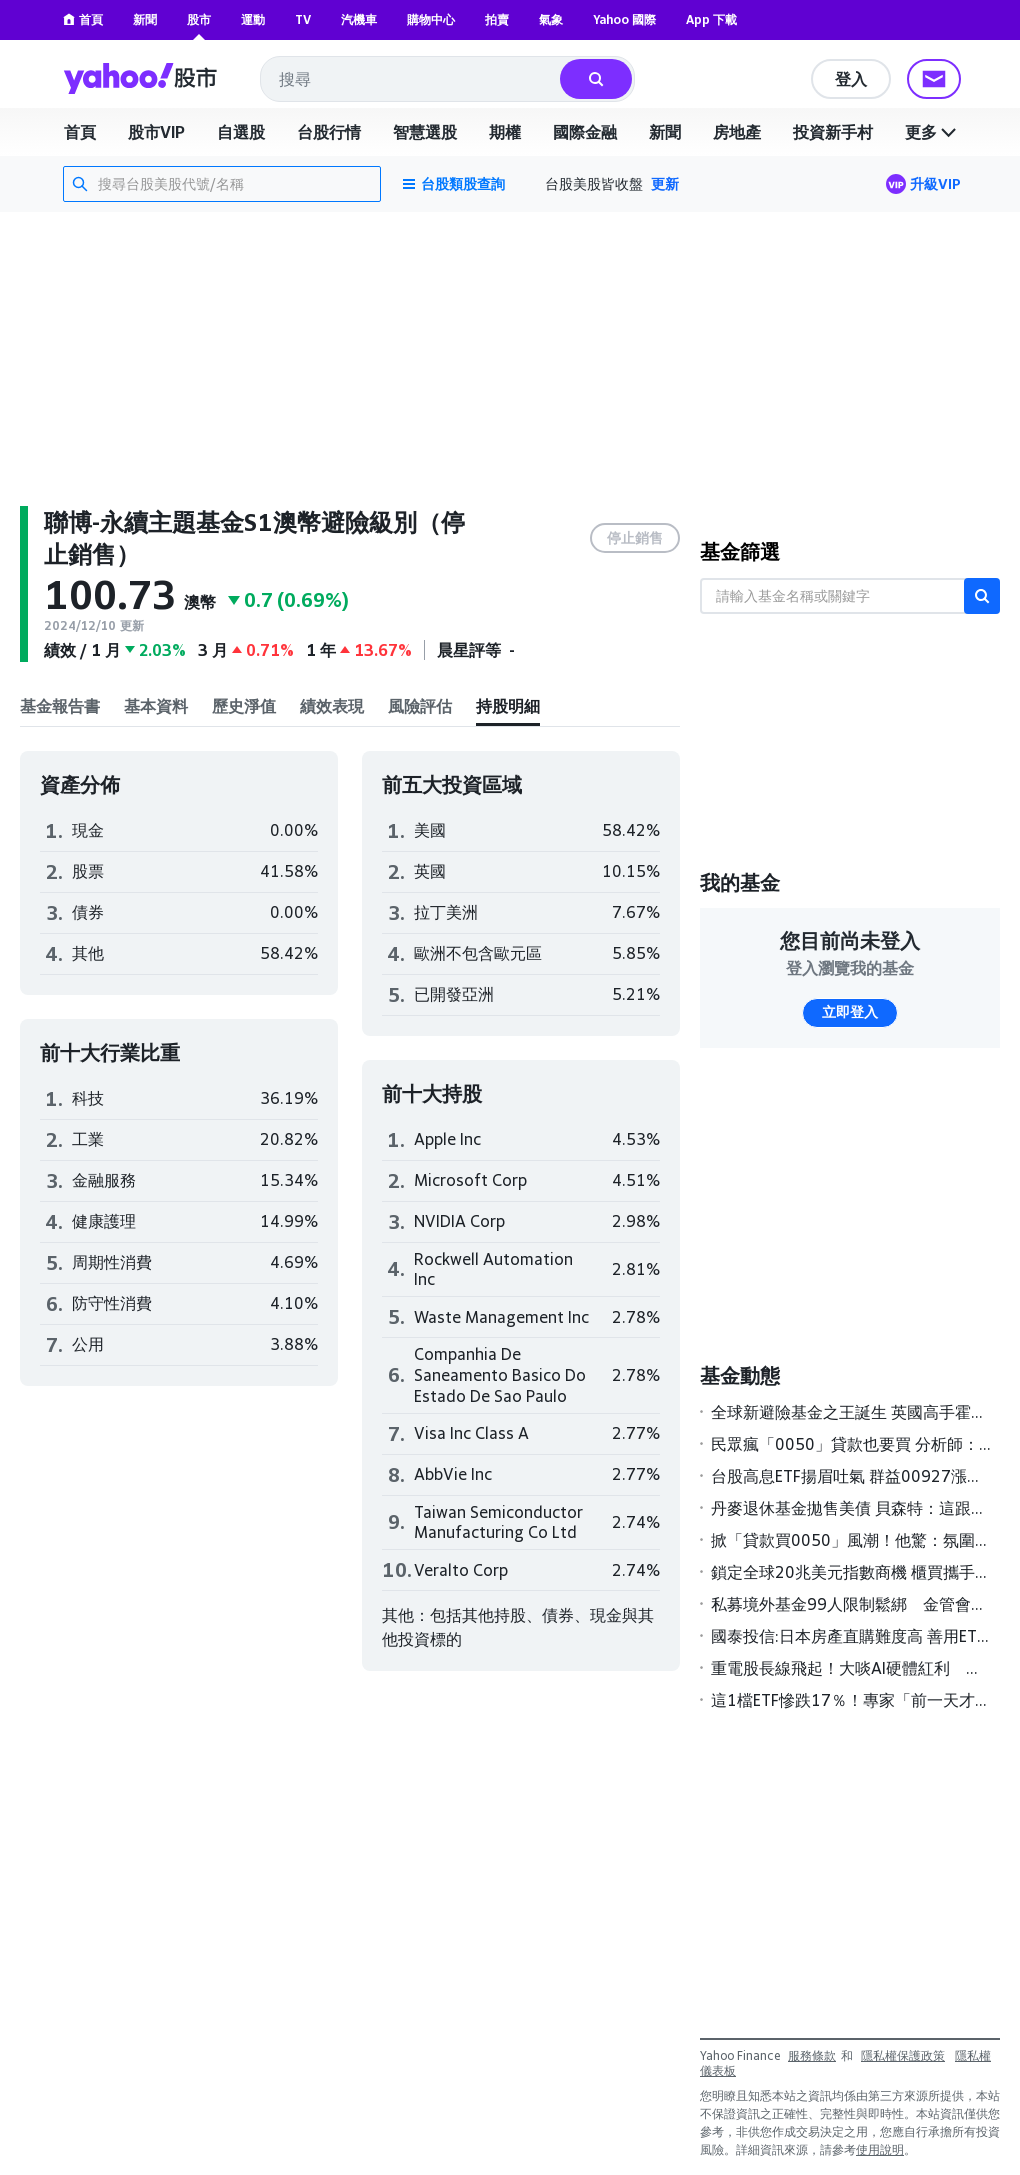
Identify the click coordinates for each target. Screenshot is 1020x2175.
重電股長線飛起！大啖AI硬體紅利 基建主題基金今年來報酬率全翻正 (851, 1668)
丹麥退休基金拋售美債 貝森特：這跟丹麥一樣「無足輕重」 (851, 1508)
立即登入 (850, 1012)
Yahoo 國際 (624, 19)
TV (303, 19)
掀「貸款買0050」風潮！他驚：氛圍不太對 (851, 1540)
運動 (253, 19)
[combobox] (411, 79)
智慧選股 (425, 132)
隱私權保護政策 (903, 2055)
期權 (505, 132)
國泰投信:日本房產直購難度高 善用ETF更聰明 (851, 1636)
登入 (851, 79)
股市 (199, 19)
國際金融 (585, 132)
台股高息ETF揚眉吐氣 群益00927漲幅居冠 (851, 1476)
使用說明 (880, 2149)
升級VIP (935, 183)
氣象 (551, 19)
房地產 (737, 132)
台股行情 (329, 132)
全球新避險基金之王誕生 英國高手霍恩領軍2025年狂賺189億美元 (851, 1412)
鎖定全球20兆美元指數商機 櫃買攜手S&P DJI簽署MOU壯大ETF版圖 (851, 1572)
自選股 (241, 132)
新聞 (145, 19)
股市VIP (156, 132)
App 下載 (711, 19)
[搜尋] (596, 79)
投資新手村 (833, 132)
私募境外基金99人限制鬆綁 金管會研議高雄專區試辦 (851, 1604)
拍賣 (497, 19)
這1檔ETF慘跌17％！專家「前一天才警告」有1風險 (851, 1700)
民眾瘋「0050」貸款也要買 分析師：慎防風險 (851, 1444)
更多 (933, 132)
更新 (665, 183)
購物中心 (431, 19)
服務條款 (812, 2055)
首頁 (83, 19)
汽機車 (359, 19)
